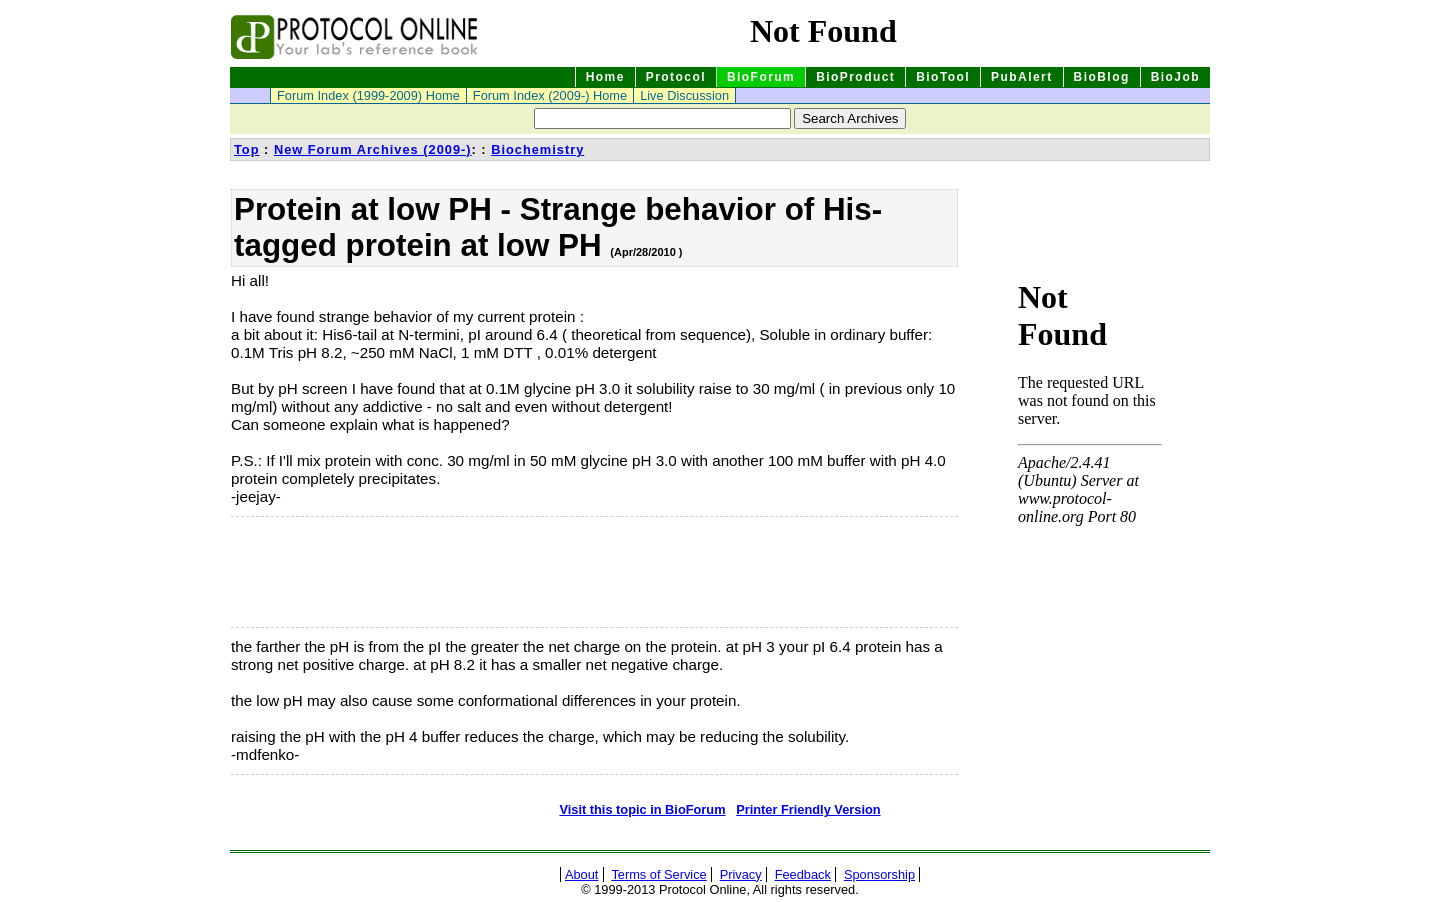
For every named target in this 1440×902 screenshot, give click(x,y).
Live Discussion (684, 95)
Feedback (803, 874)
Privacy (741, 874)
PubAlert (1022, 77)
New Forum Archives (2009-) (373, 149)
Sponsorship (879, 874)
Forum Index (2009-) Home (550, 95)
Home (605, 77)
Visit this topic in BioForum (642, 809)
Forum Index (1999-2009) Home (368, 95)
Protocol (676, 77)
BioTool (943, 77)
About (581, 874)
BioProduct (855, 77)
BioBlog (1102, 77)
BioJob (1175, 77)
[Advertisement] (331, 572)
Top (247, 149)
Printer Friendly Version (808, 809)
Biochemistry (537, 149)
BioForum (761, 77)
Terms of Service (658, 874)
